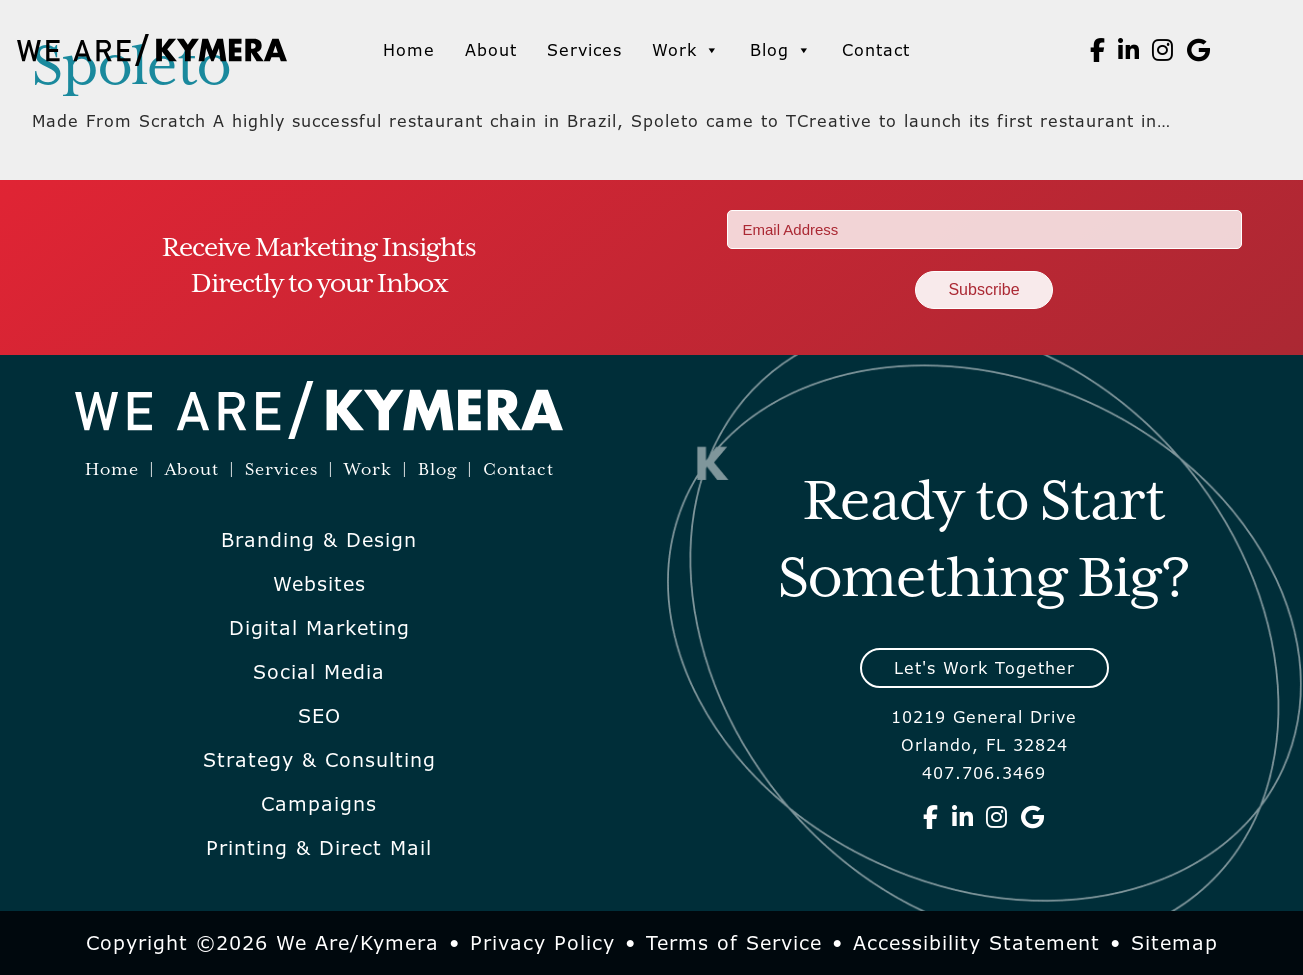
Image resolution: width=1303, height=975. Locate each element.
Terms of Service (734, 943)
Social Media (319, 672)
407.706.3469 (984, 773)
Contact (876, 50)
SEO (319, 716)
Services (584, 50)
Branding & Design (319, 540)
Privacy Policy (542, 943)
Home (409, 50)
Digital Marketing (319, 628)
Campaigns (319, 804)
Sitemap (1174, 943)
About (491, 50)
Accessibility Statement (976, 943)
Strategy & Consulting (319, 760)
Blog (781, 50)
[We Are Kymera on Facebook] (1098, 50)
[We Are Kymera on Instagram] (1163, 50)
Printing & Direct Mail (319, 848)
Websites (319, 584)
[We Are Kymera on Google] (1199, 50)
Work (686, 50)
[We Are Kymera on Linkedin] (1129, 50)
